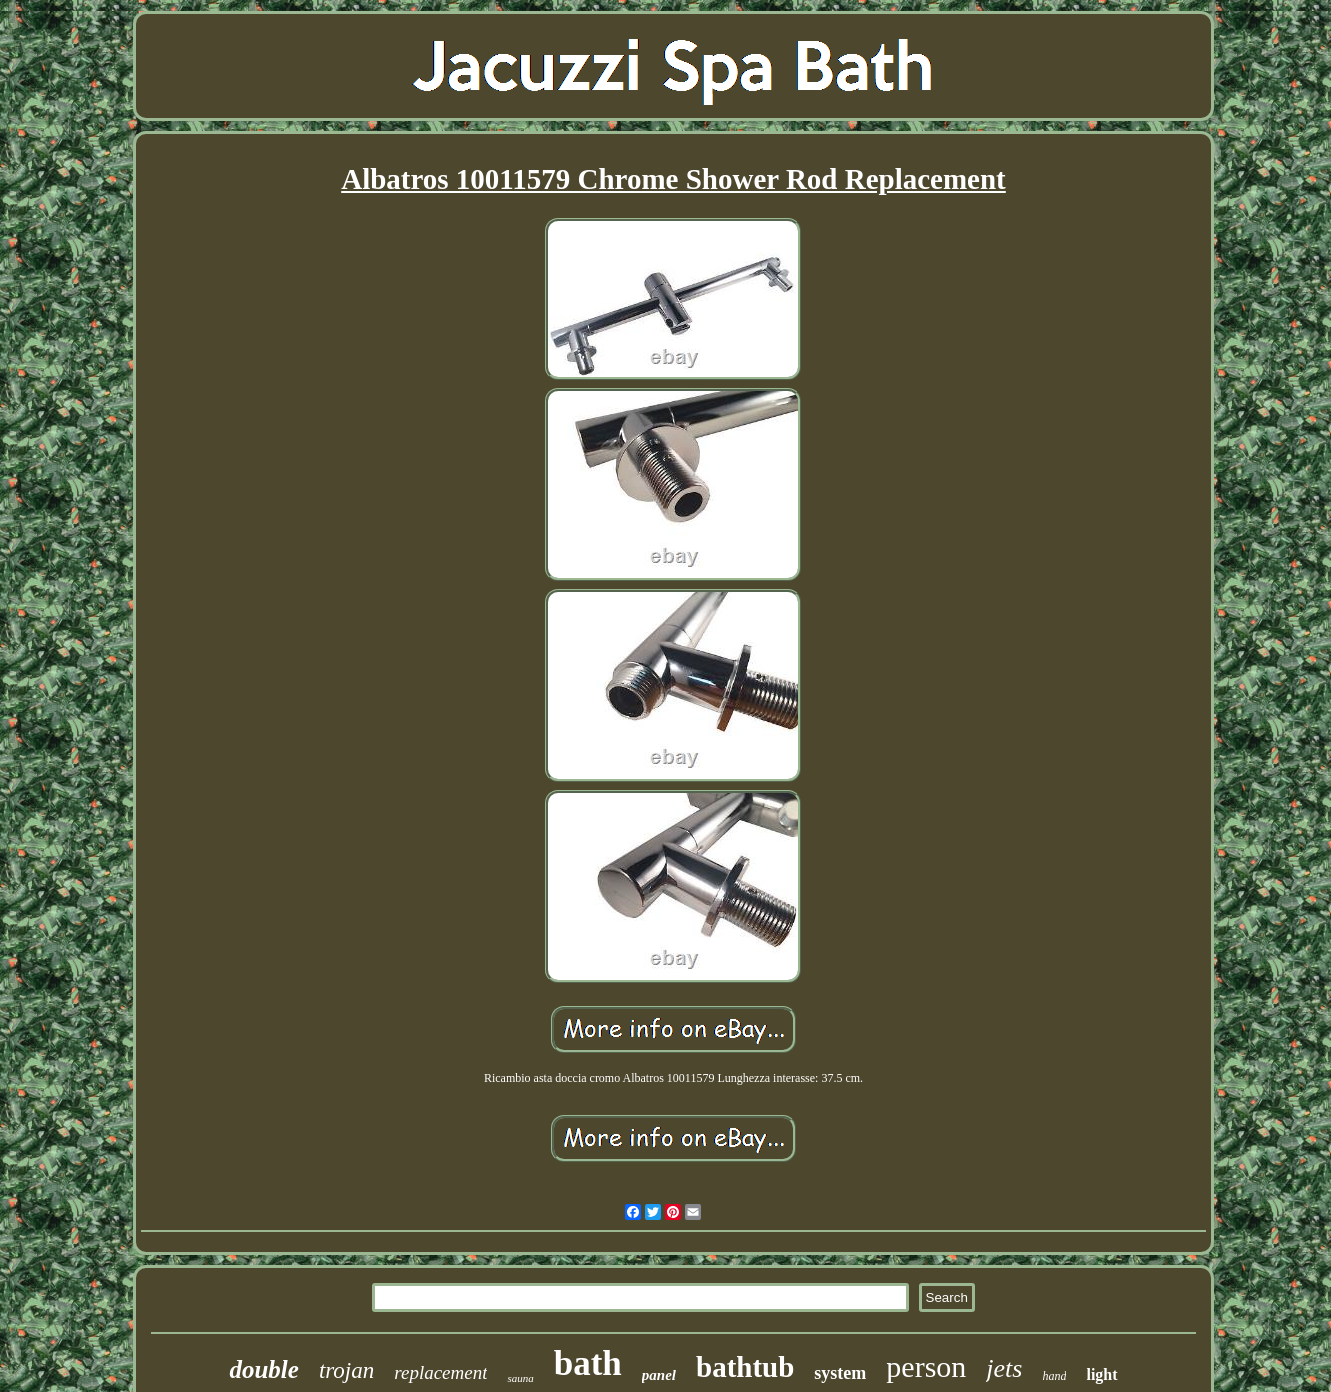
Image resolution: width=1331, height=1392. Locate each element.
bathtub (745, 1367)
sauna (520, 1378)
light (1101, 1374)
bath (588, 1363)
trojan (346, 1370)
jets (1004, 1368)
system (840, 1373)
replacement (440, 1372)
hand (1054, 1376)
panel (659, 1375)
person (926, 1366)
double (263, 1369)
